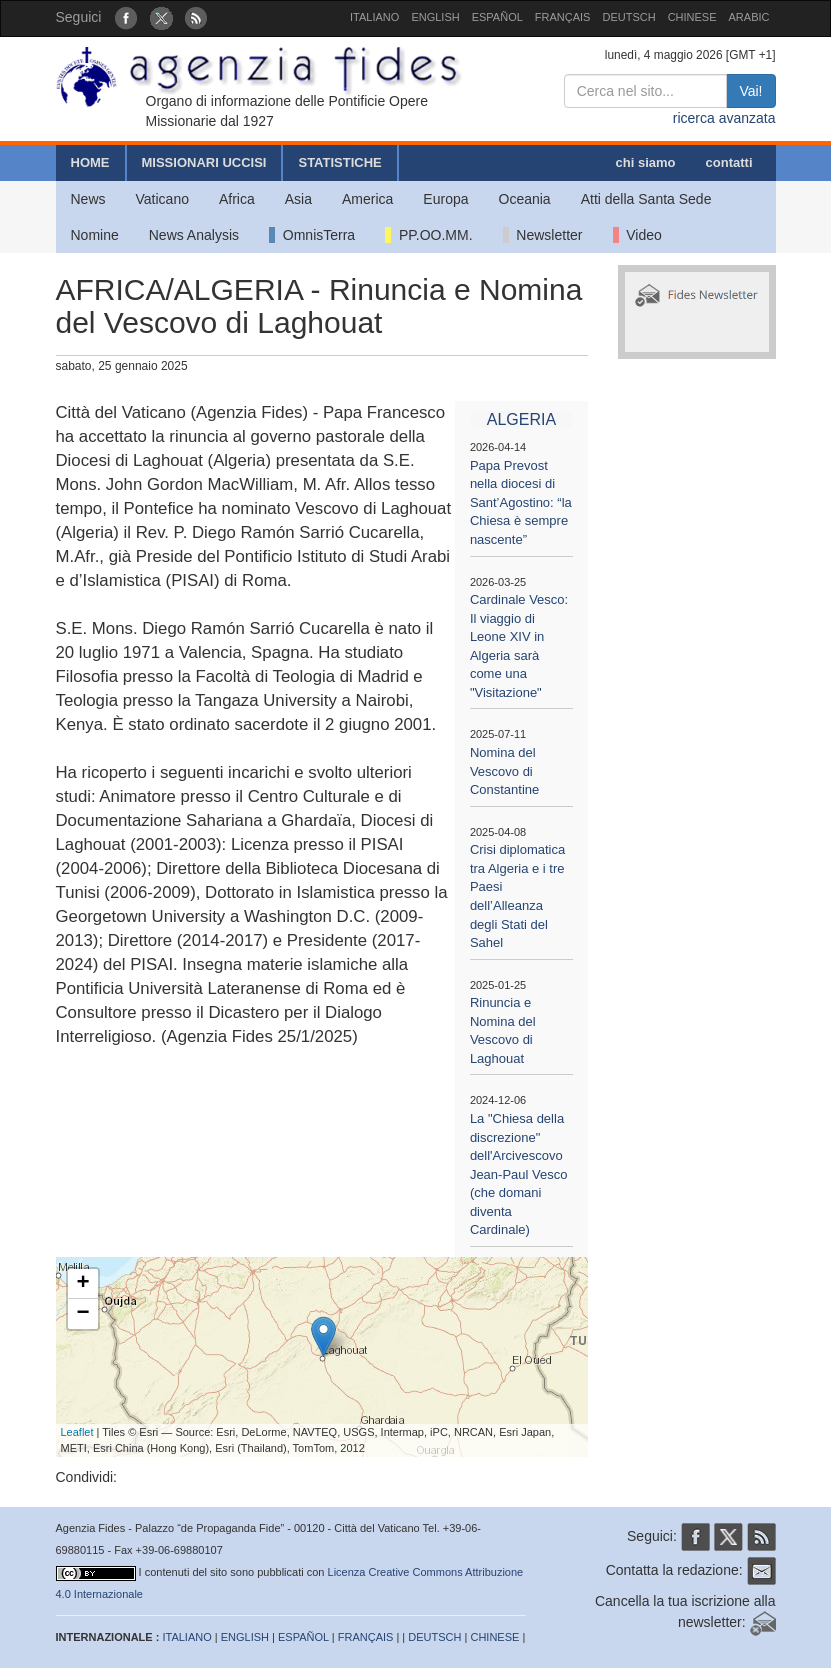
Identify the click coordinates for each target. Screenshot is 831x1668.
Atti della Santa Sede (646, 199)
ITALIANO (374, 17)
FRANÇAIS (563, 17)
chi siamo (646, 162)
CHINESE (692, 17)
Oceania (525, 199)
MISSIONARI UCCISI (204, 162)
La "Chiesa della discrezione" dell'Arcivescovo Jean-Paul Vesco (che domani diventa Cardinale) (519, 1174)
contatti (729, 162)
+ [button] (82, 1284)
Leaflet (77, 1432)
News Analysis (194, 235)
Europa (445, 199)
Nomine (95, 235)
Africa (237, 199)
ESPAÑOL (497, 17)
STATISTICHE (339, 162)
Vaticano (162, 199)
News (88, 199)
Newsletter (543, 235)
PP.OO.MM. (428, 235)
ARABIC (749, 17)
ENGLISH (435, 17)
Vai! (750, 91)
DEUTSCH (628, 17)
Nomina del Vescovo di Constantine (504, 771)
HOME (90, 162)
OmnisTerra (312, 235)
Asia (298, 199)
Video (637, 235)
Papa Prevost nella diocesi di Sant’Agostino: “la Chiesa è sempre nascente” (521, 502)
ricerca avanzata (724, 118)
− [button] (82, 1314)
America (367, 199)
